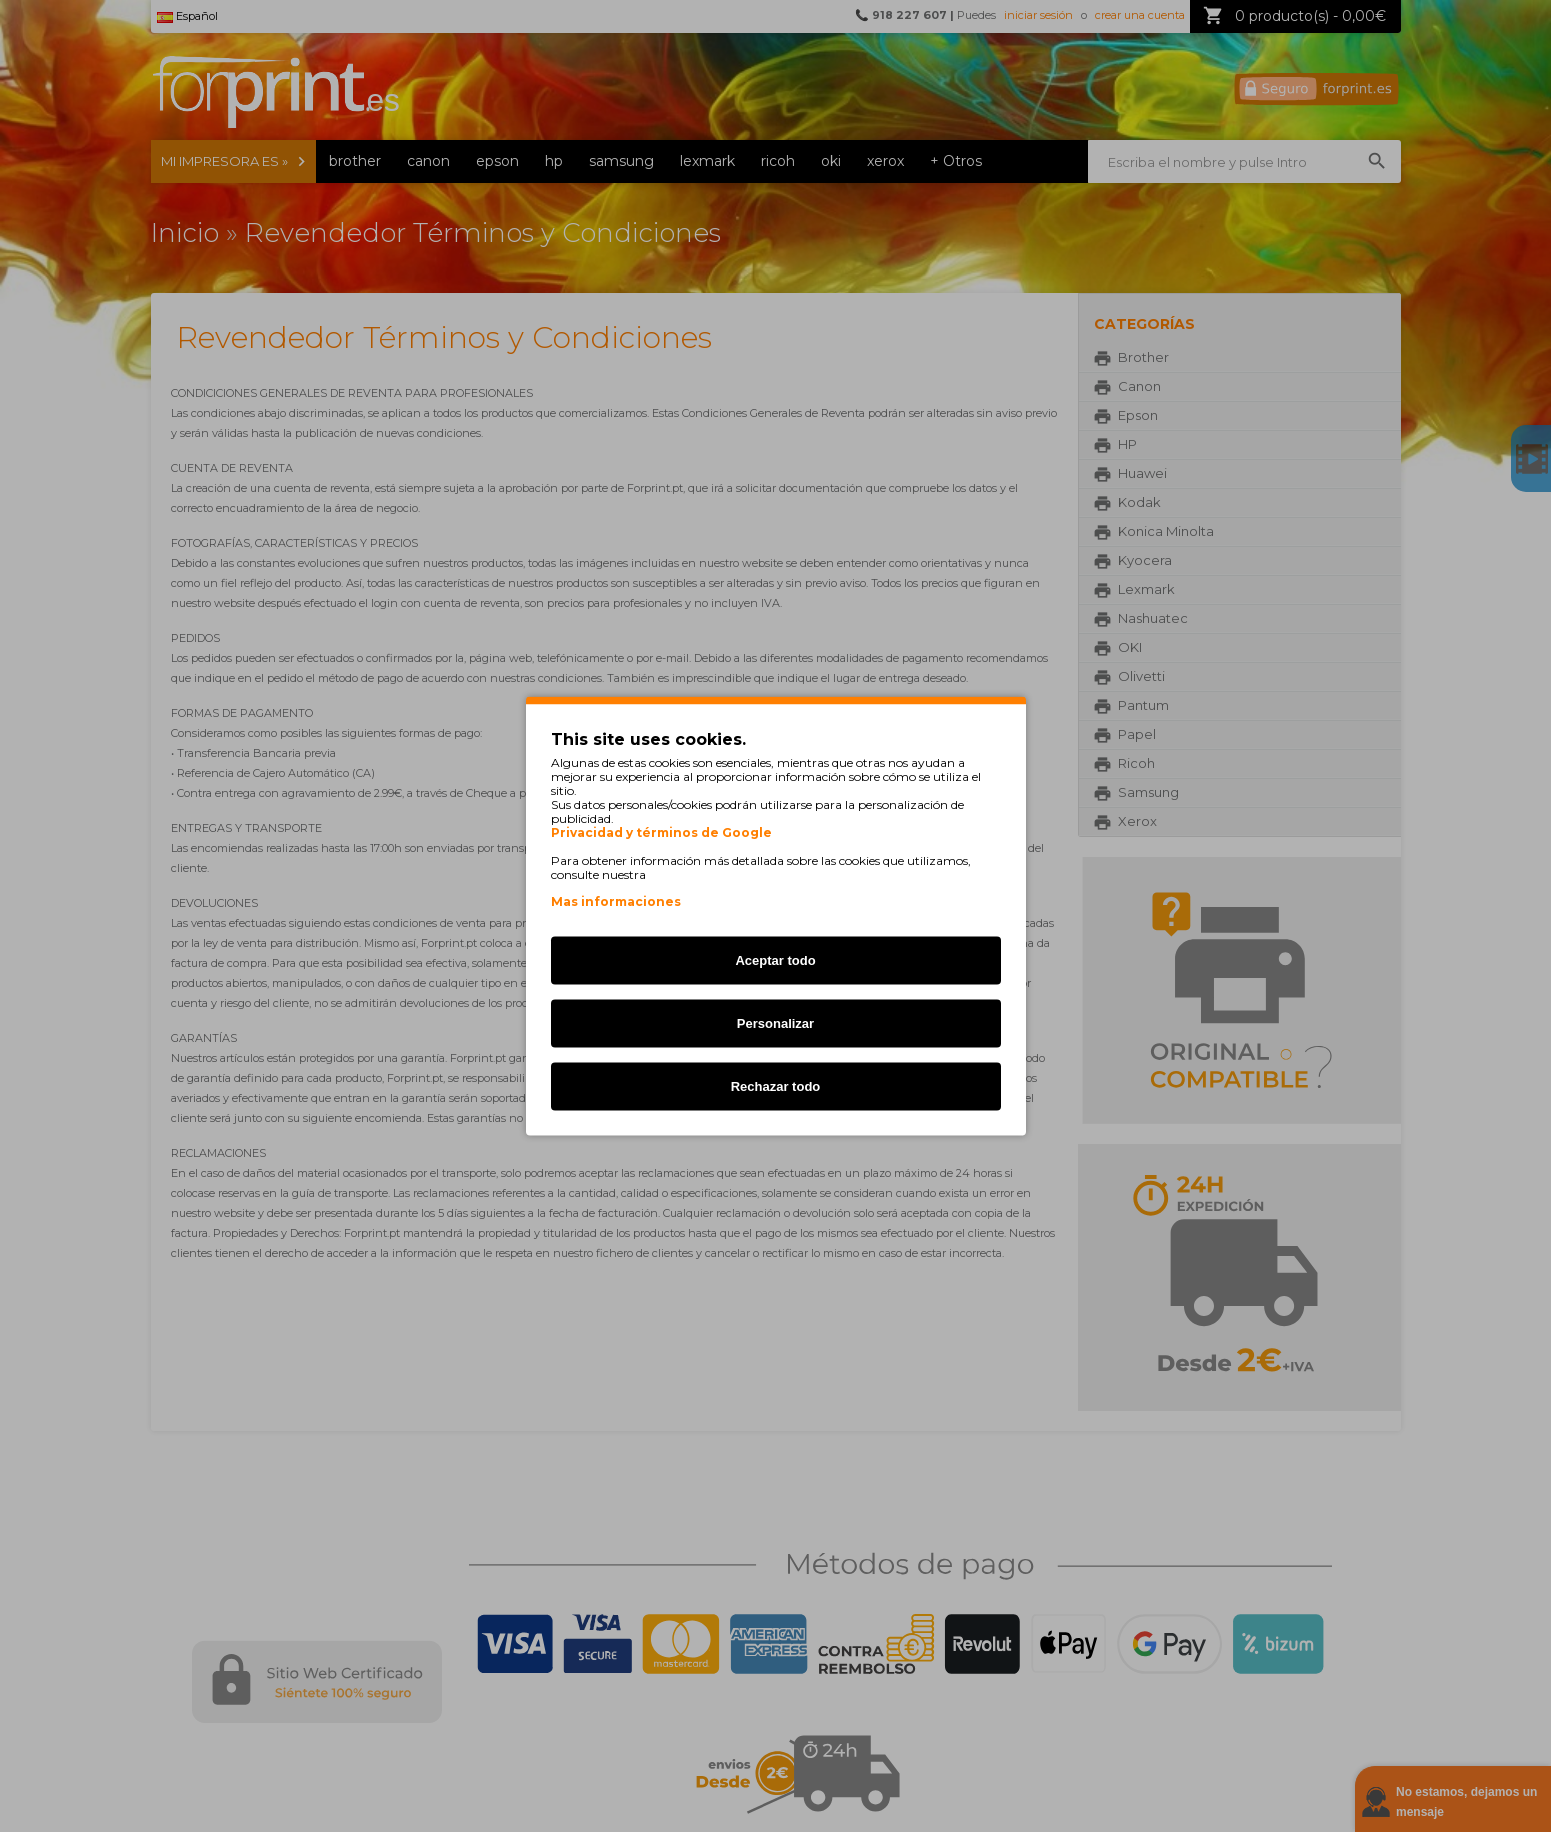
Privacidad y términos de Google (661, 833)
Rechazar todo (776, 1086)
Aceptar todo (775, 960)
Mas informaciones (616, 901)
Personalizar (775, 1023)
